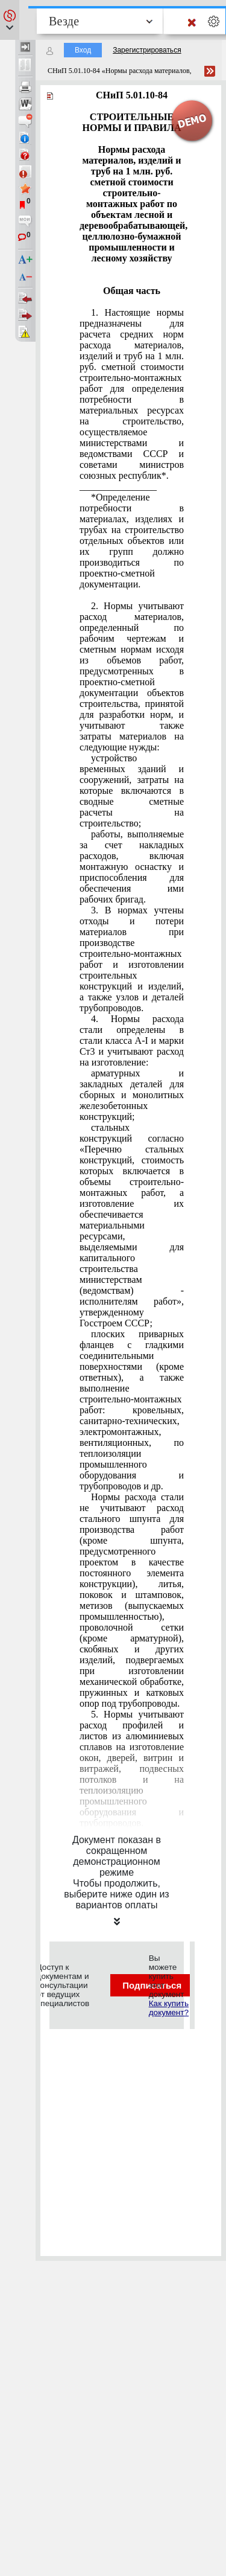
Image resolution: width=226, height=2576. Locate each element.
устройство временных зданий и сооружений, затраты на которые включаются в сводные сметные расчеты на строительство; (132, 790)
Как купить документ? (169, 2008)
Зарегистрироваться (147, 50)
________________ (118, 486)
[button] (9, 20)
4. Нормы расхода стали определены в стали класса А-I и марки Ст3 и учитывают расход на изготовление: (132, 1040)
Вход (83, 50)
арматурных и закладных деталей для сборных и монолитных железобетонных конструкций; (132, 1095)
